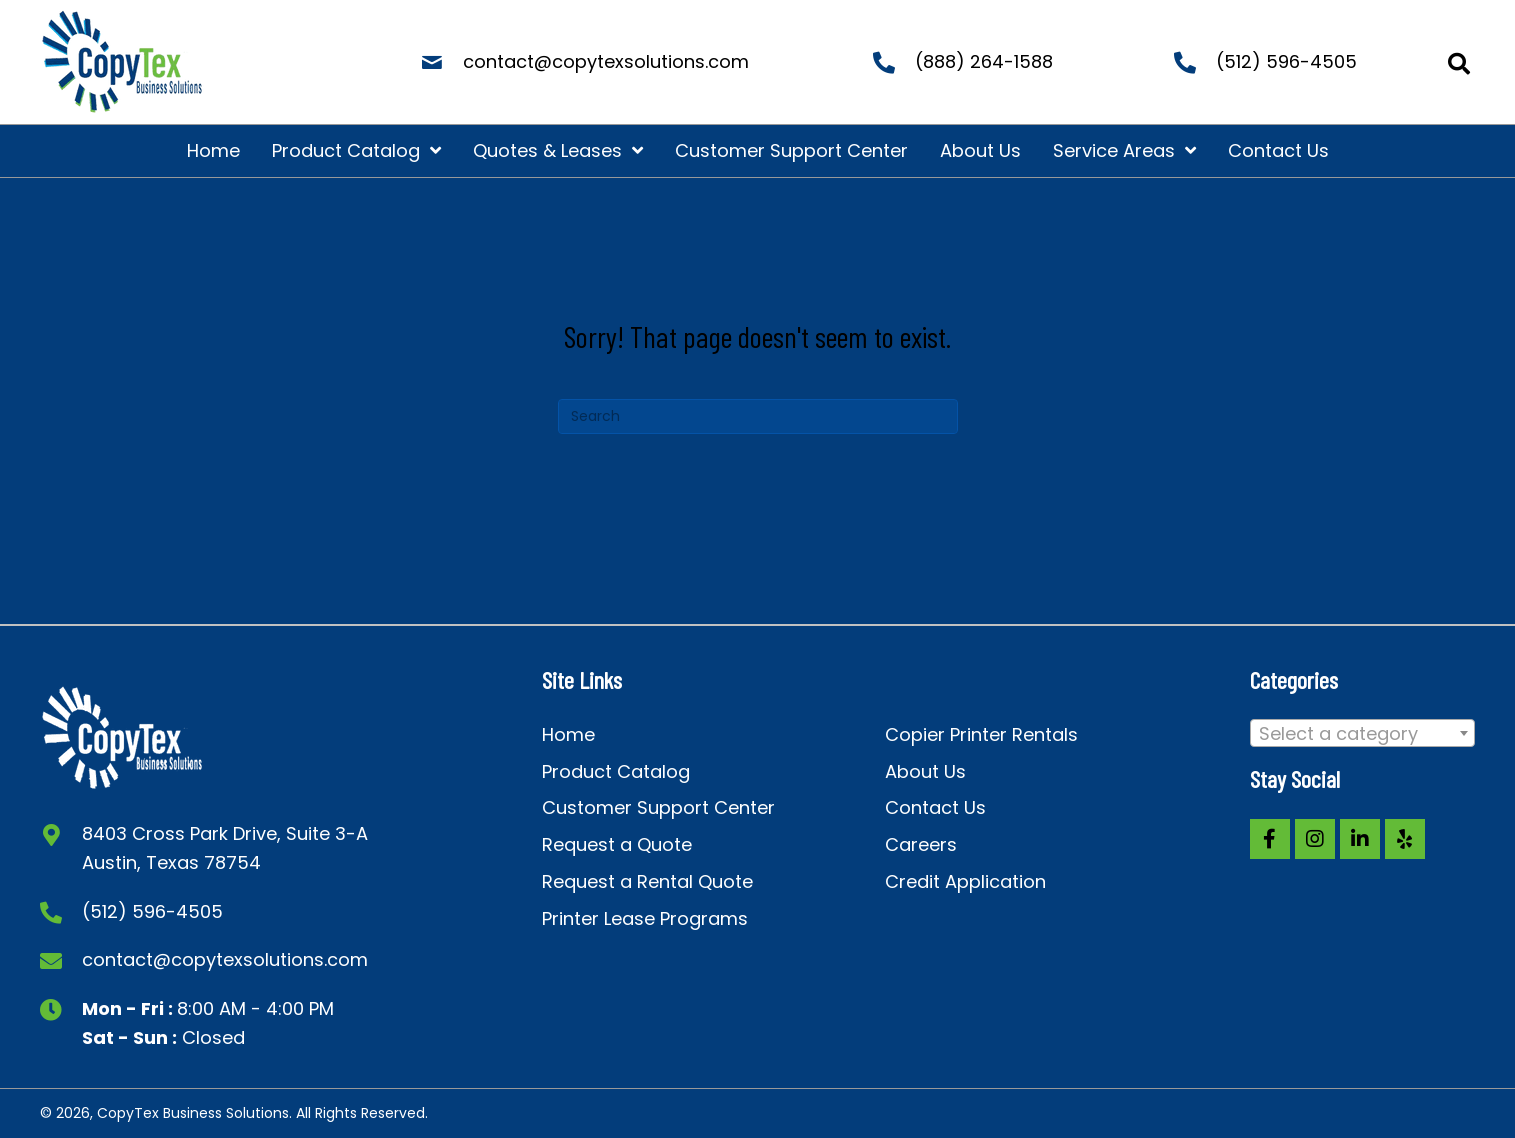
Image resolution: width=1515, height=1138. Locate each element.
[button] (1270, 839)
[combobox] (1363, 733)
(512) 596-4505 (1286, 61)
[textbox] (1363, 734)
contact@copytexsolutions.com (606, 61)
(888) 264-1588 (984, 61)
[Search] (758, 416)
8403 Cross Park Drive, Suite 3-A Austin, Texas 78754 (225, 848)
